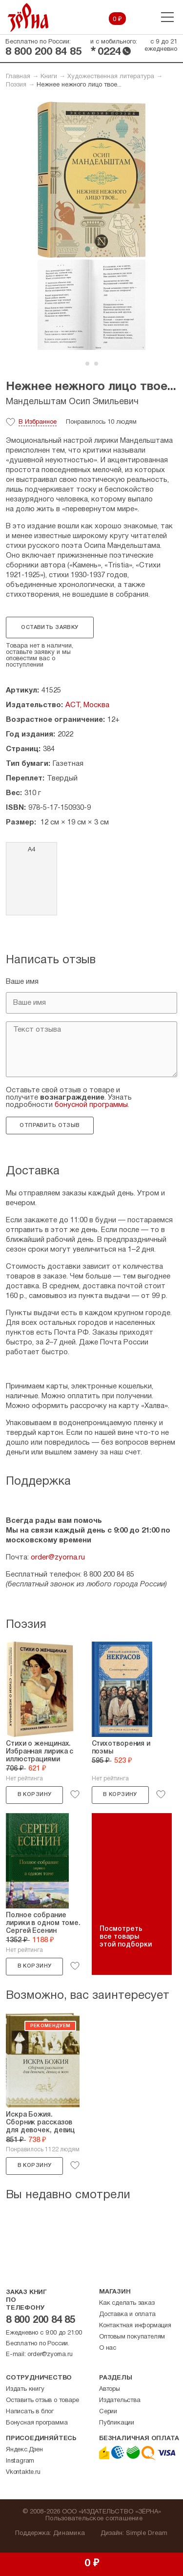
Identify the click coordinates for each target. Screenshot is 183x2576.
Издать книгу (25, 2389)
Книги (49, 77)
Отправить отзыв (50, 1125)
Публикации (116, 2423)
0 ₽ (117, 19)
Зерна (28, 17)
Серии (108, 2412)
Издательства (120, 2400)
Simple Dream (146, 2533)
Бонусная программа (36, 2423)
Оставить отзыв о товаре (42, 2400)
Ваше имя (22, 981)
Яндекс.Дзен (24, 2450)
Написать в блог (30, 2412)
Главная (18, 77)
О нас (107, 2348)
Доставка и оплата (127, 2314)
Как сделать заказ (127, 2303)
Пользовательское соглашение (93, 2519)
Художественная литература (110, 77)
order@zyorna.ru (58, 1557)
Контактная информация (135, 2326)
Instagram (20, 2461)
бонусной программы (91, 1105)
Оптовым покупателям (132, 2337)
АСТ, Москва (87, 705)
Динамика (69, 2533)
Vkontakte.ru (23, 2472)
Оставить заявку (49, 627)
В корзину (35, 1794)
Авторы (109, 2389)
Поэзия (16, 85)
